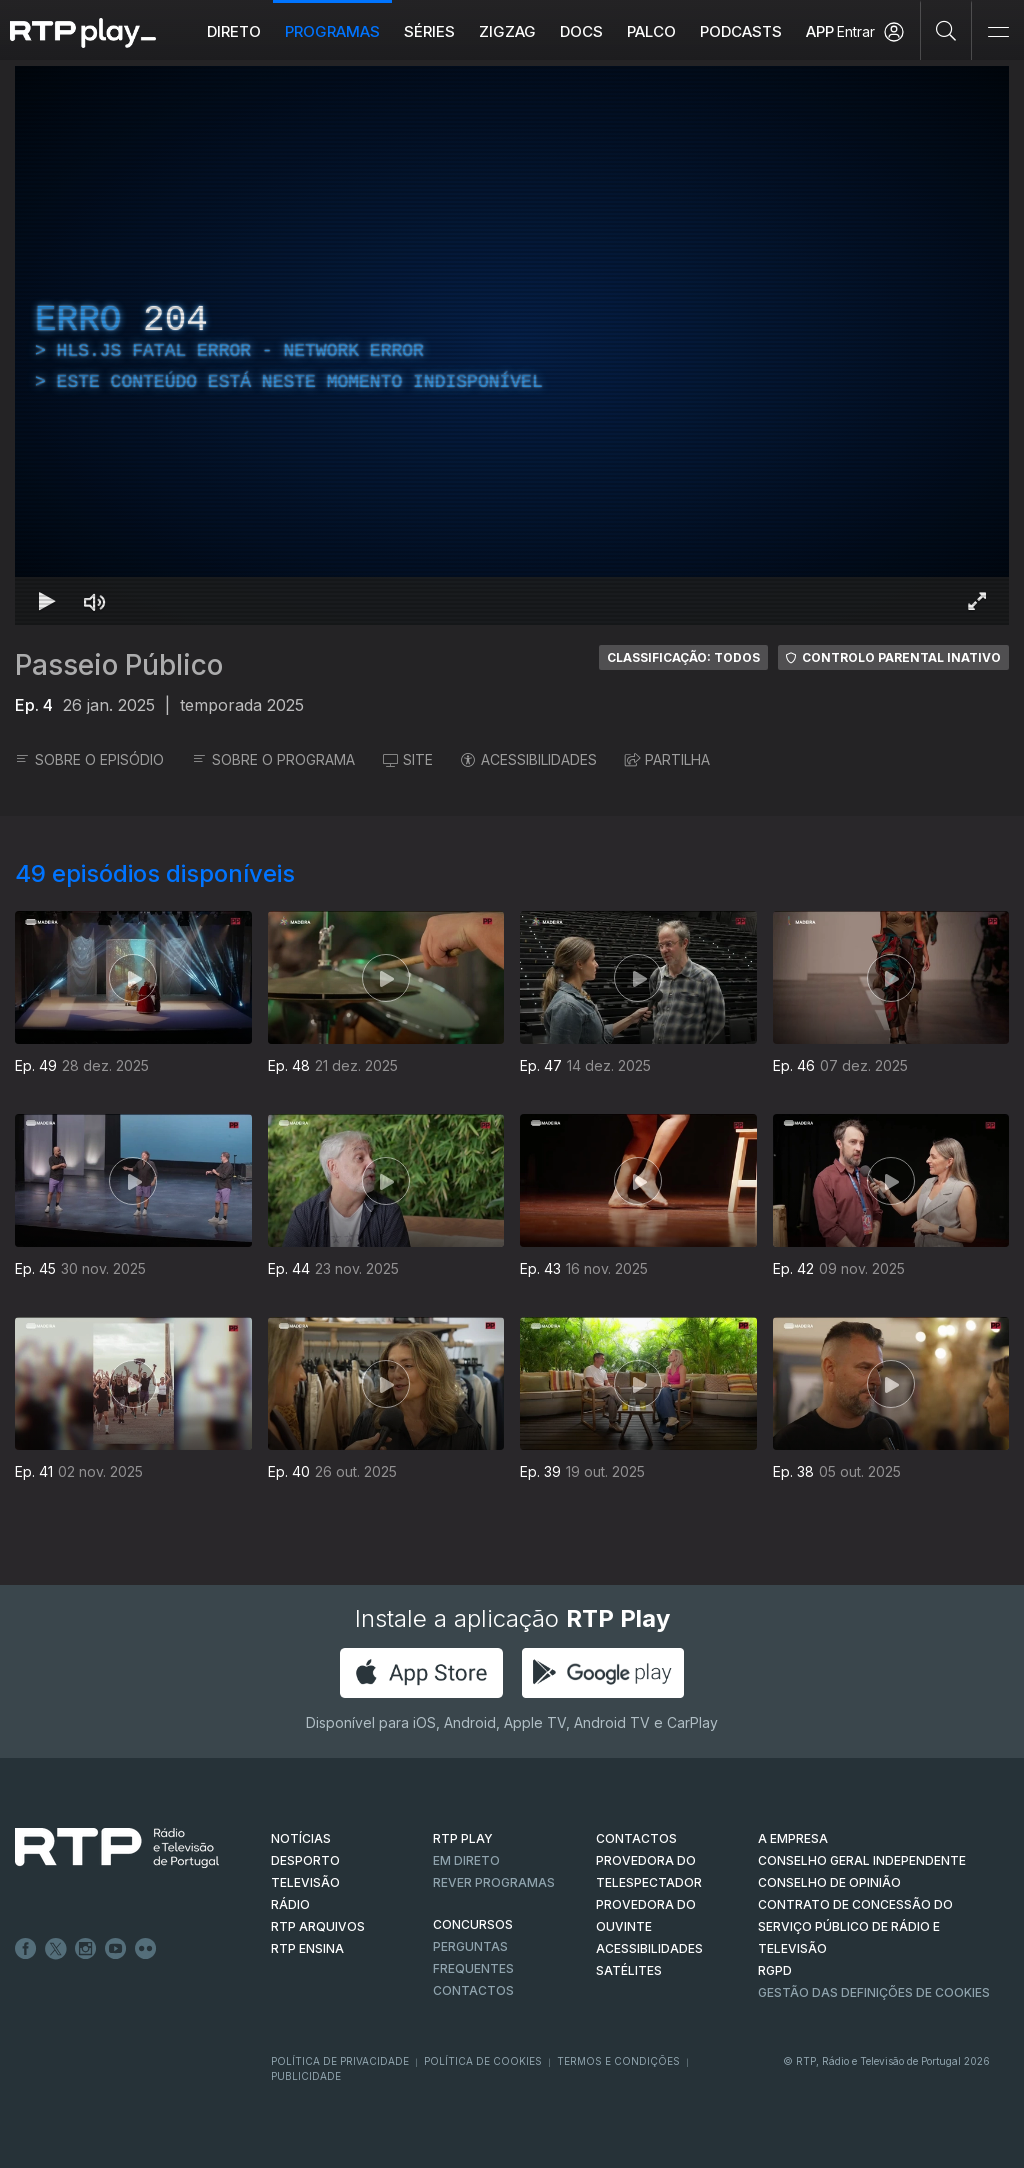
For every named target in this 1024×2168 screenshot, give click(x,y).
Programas (332, 31)
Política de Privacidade (340, 2061)
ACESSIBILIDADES (529, 759)
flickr (146, 1949)
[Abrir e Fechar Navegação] (998, 32)
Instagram (86, 1949)
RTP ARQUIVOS (318, 1926)
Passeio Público (119, 665)
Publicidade (306, 2076)
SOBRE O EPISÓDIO (89, 759)
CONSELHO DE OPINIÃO (829, 1882)
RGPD (775, 1970)
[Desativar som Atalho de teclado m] (95, 601)
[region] (512, 345)
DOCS (581, 31)
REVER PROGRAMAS (494, 1882)
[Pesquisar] (946, 30)
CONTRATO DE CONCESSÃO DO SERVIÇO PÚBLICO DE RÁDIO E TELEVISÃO (855, 1926)
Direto (234, 31)
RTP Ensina (307, 1948)
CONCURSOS (473, 1924)
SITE (408, 759)
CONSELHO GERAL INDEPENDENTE (862, 1860)
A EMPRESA (793, 1838)
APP (820, 31)
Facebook (26, 1949)
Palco (651, 31)
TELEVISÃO (305, 1882)
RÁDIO (290, 1904)
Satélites (629, 1970)
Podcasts (741, 31)
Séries (429, 31)
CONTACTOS (636, 1838)
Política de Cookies (483, 2061)
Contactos (473, 1990)
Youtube (116, 1949)
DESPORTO (305, 1860)
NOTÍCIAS (301, 1838)
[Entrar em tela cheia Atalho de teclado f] (977, 601)
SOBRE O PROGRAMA (273, 759)
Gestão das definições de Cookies (874, 1992)
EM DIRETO (466, 1860)
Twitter (56, 1949)
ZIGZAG (507, 31)
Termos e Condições (618, 2061)
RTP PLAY (463, 1838)
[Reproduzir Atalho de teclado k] (47, 601)
